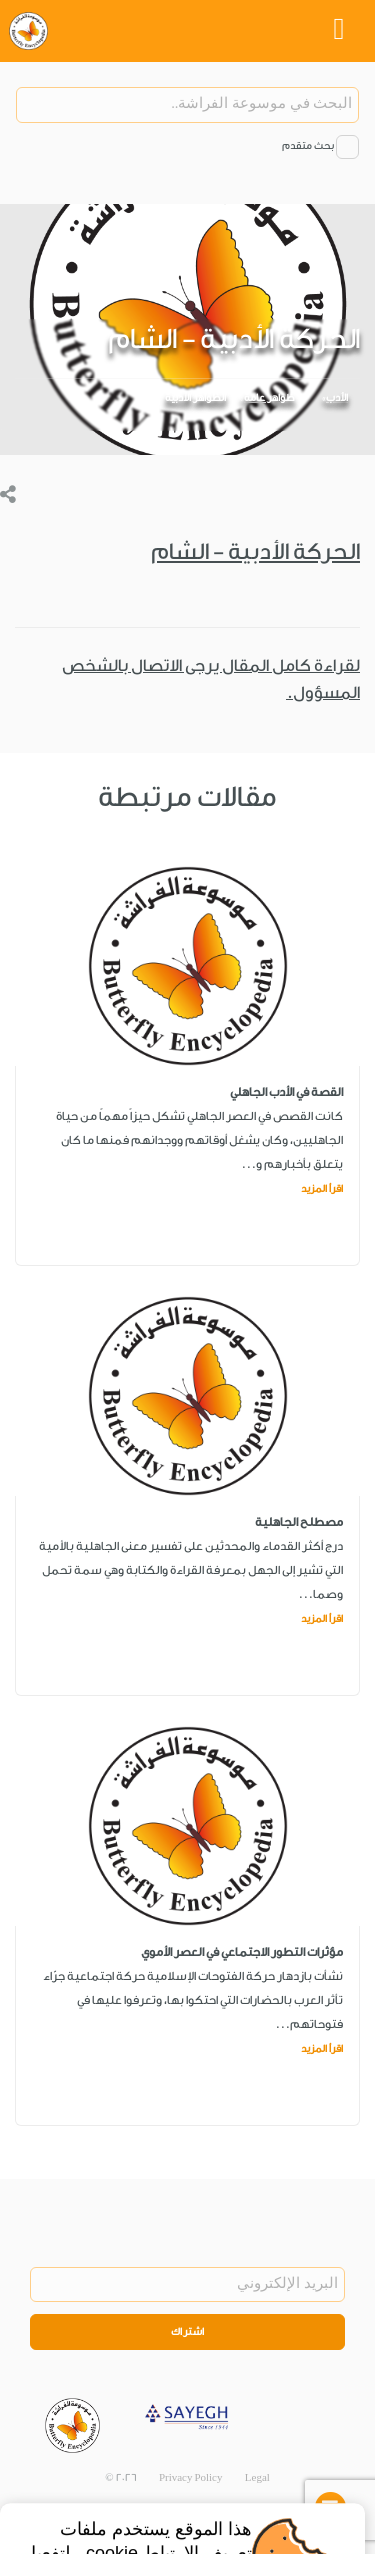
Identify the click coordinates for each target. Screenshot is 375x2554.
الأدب (337, 398)
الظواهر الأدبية (195, 398)
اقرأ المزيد (322, 1189)
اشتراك (188, 2332)
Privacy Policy (191, 2478)
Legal (257, 2478)
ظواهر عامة (269, 398)
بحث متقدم (308, 146)
